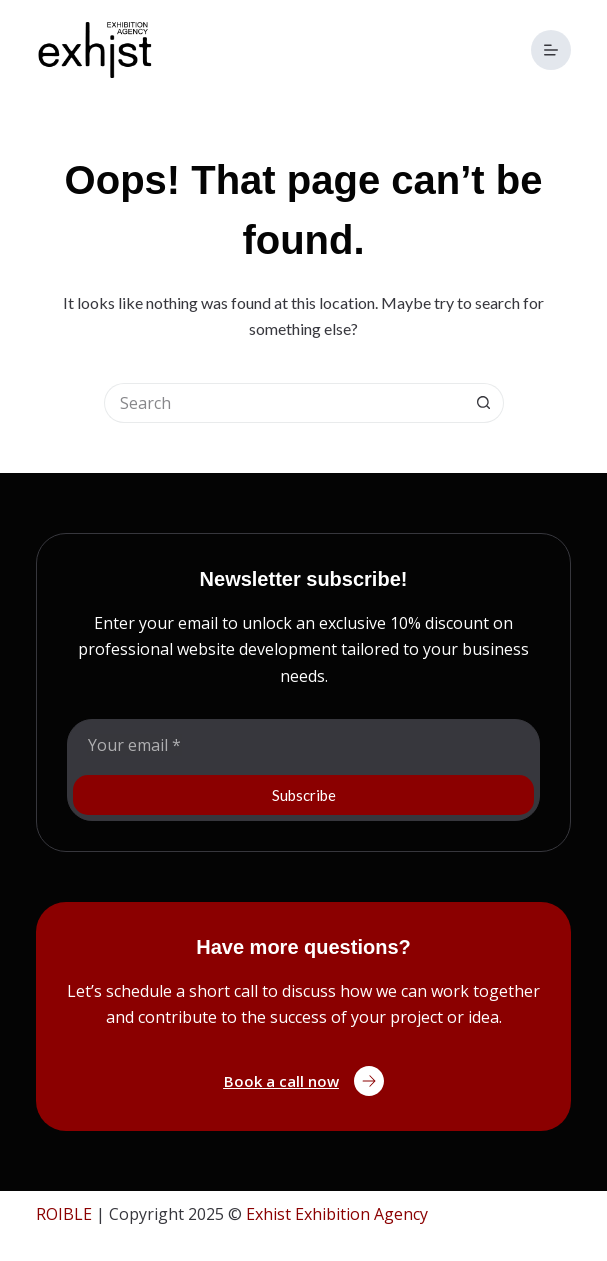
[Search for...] (284, 403)
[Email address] (303, 745)
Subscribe (304, 795)
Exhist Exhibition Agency (337, 1214)
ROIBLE (64, 1214)
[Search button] (484, 403)
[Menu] (551, 50)
